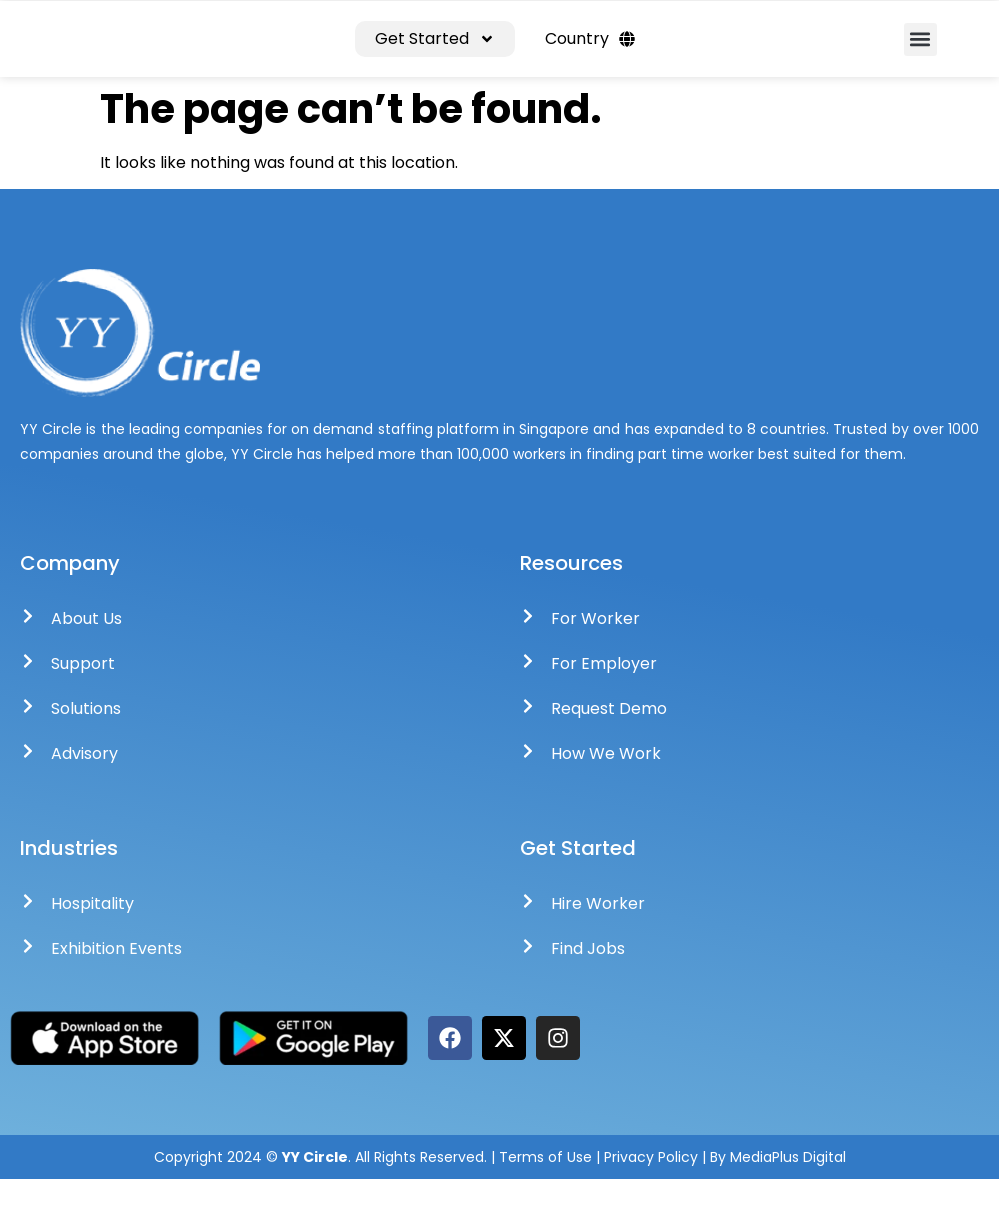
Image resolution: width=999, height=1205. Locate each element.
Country (590, 52)
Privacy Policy (653, 1183)
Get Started (435, 52)
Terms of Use (545, 1183)
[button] (920, 52)
